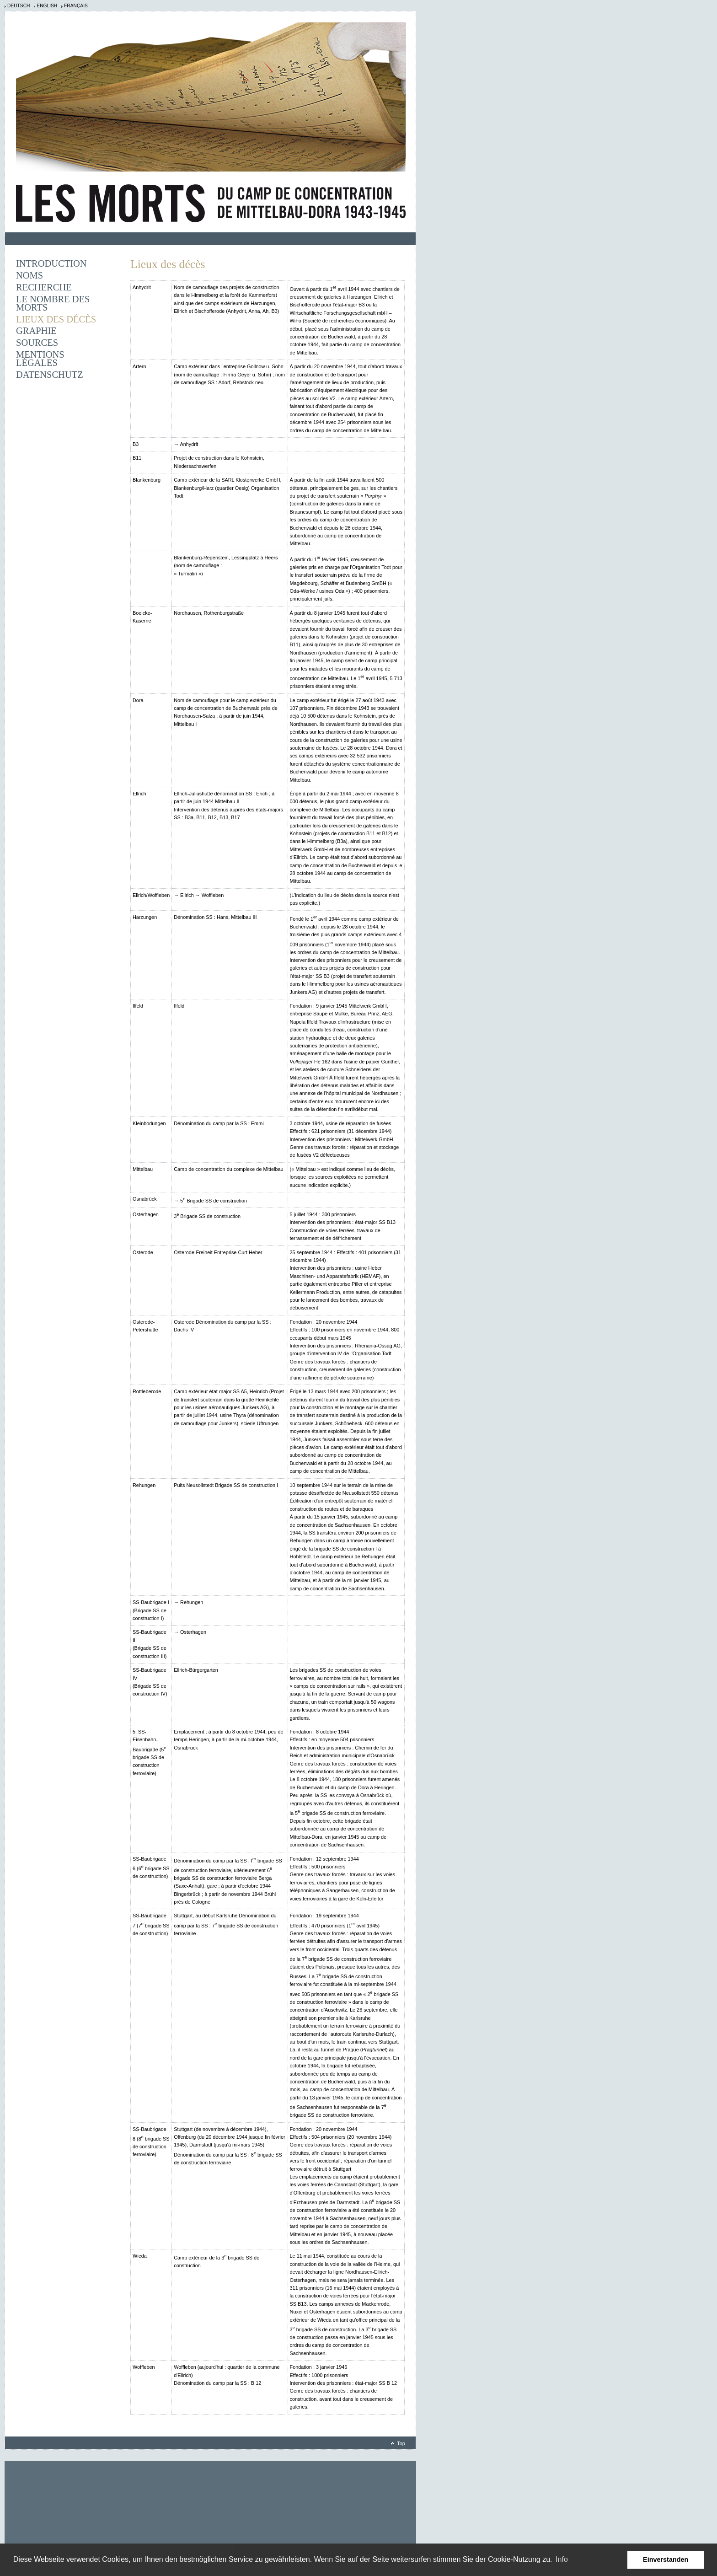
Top (401, 2443)
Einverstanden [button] (665, 2559)
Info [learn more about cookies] (562, 2559)
